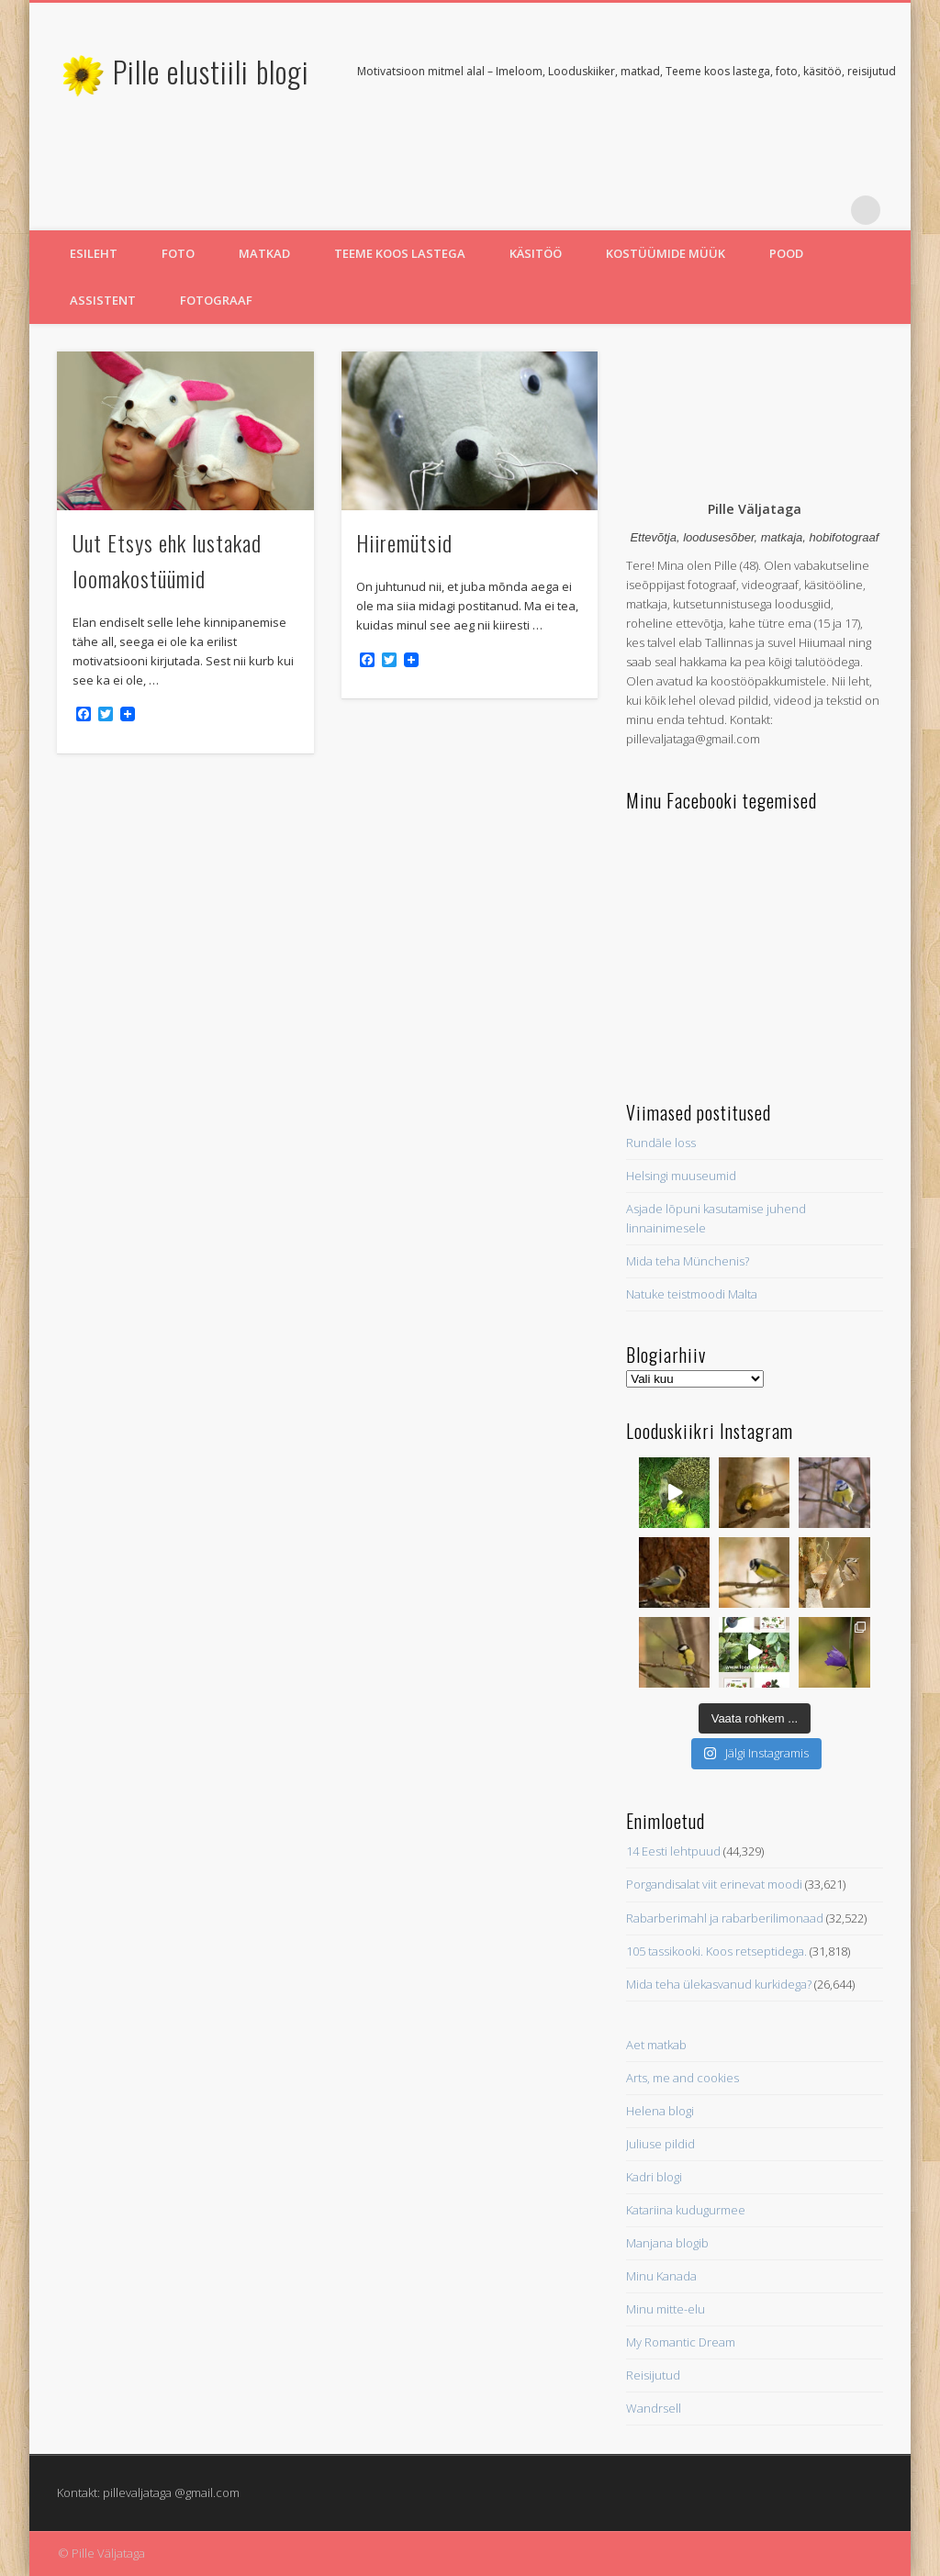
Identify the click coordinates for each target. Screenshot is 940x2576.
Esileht (94, 253)
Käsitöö (535, 253)
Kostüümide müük (665, 253)
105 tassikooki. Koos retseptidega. (716, 1951)
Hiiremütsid (404, 542)
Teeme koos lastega (399, 253)
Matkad (264, 253)
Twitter (790, 210)
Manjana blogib (667, 2243)
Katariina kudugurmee (685, 2210)
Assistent (103, 300)
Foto (178, 253)
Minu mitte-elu (665, 2309)
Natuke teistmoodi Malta (691, 1294)
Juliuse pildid (660, 2144)
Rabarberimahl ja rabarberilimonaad (724, 1918)
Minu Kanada (661, 2276)
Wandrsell (653, 2408)
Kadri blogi (654, 2177)
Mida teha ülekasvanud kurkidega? (718, 1984)
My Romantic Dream (680, 2342)
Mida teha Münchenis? (687, 1261)
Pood (786, 253)
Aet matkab (656, 2044)
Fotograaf (216, 300)
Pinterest (828, 210)
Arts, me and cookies (682, 2077)
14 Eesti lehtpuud (673, 1851)
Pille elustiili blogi (211, 71)
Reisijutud (653, 2375)
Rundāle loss (661, 1142)
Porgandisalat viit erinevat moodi (714, 1884)
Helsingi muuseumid (681, 1175)
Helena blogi (660, 2110)
